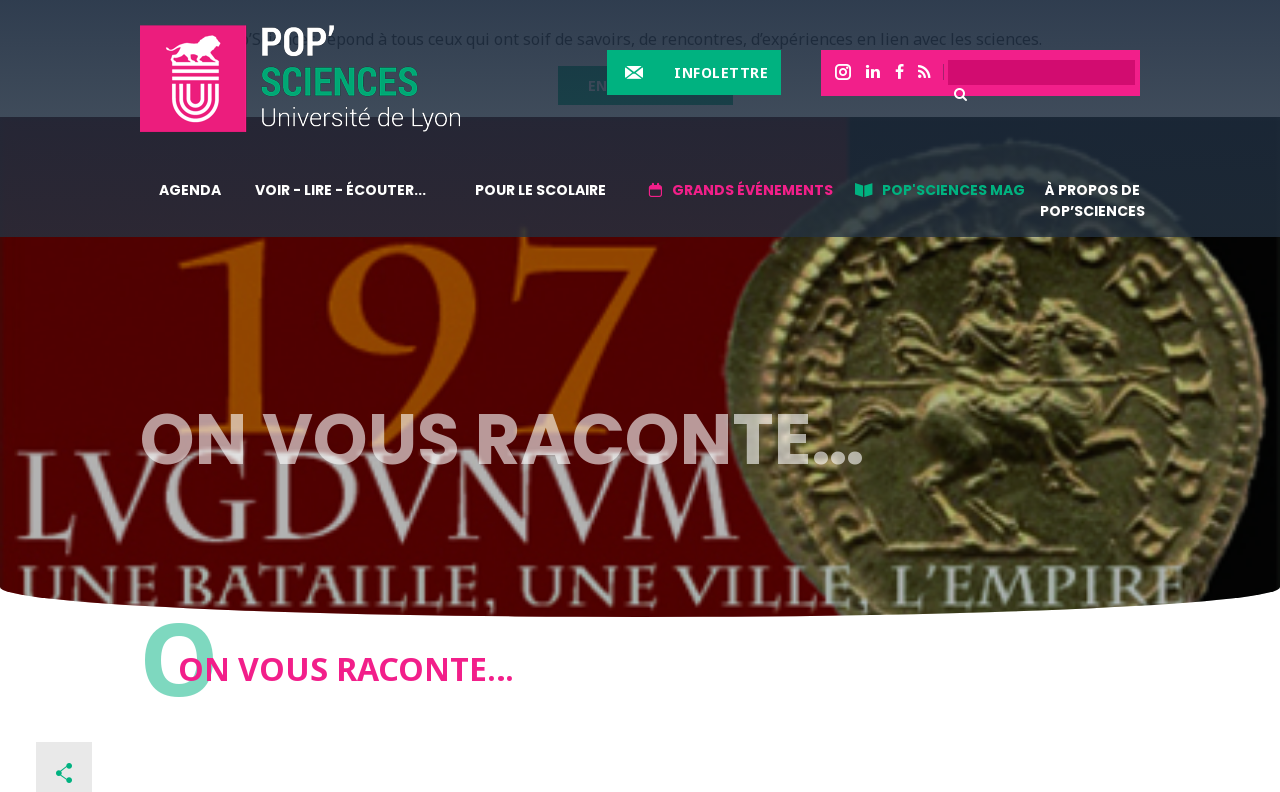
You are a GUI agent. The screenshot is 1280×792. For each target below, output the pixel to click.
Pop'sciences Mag (953, 190)
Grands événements (752, 190)
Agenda (190, 190)
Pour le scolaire (540, 190)
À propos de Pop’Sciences (1092, 200)
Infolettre (721, 72)
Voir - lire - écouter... (340, 190)
